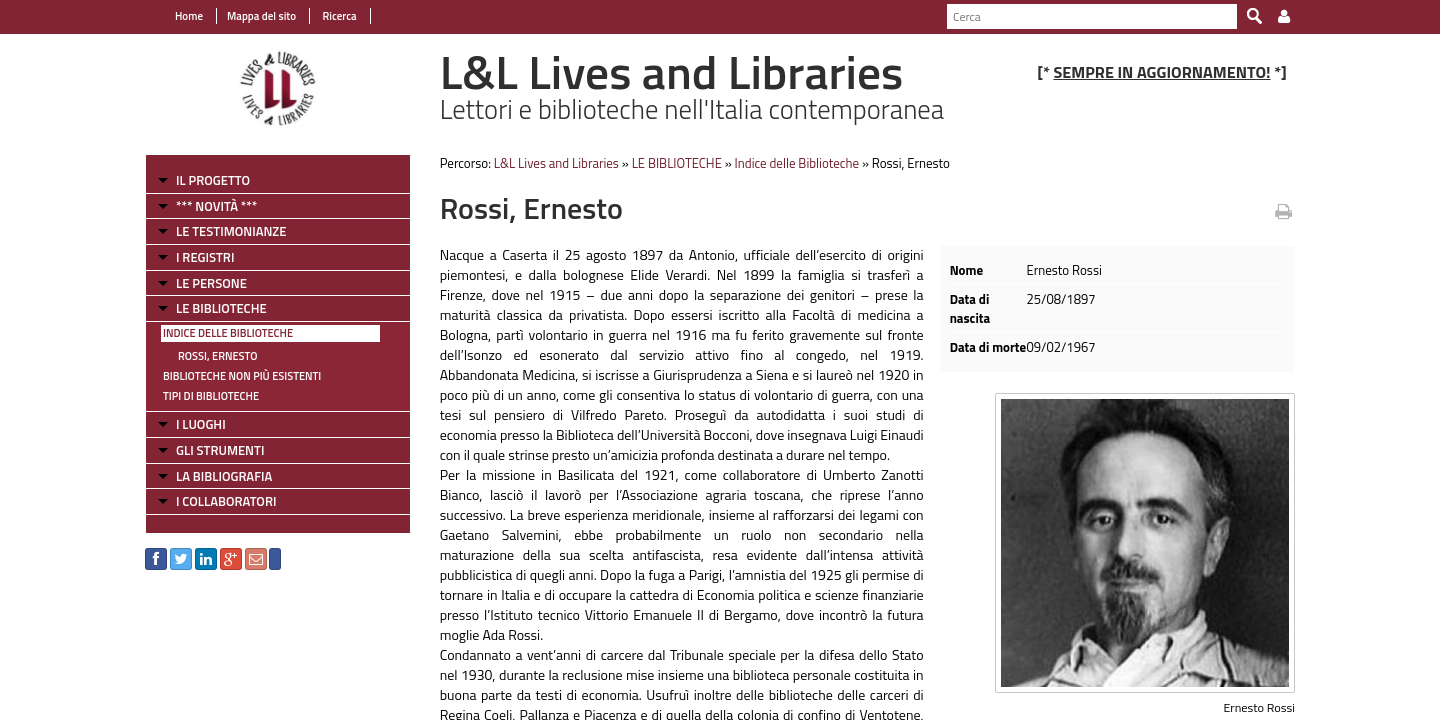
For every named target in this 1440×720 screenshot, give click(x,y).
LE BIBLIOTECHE (221, 308)
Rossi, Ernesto (217, 356)
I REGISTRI (205, 257)
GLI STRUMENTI (220, 450)
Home (189, 16)
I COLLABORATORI (226, 501)
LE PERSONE (211, 283)
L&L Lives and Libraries (556, 163)
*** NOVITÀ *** (216, 206)
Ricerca (338, 16)
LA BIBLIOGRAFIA (224, 476)
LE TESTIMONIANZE (231, 231)
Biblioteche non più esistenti (242, 376)
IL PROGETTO (213, 180)
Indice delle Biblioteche (228, 333)
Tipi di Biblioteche (211, 396)
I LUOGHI (201, 424)
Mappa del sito (261, 16)
